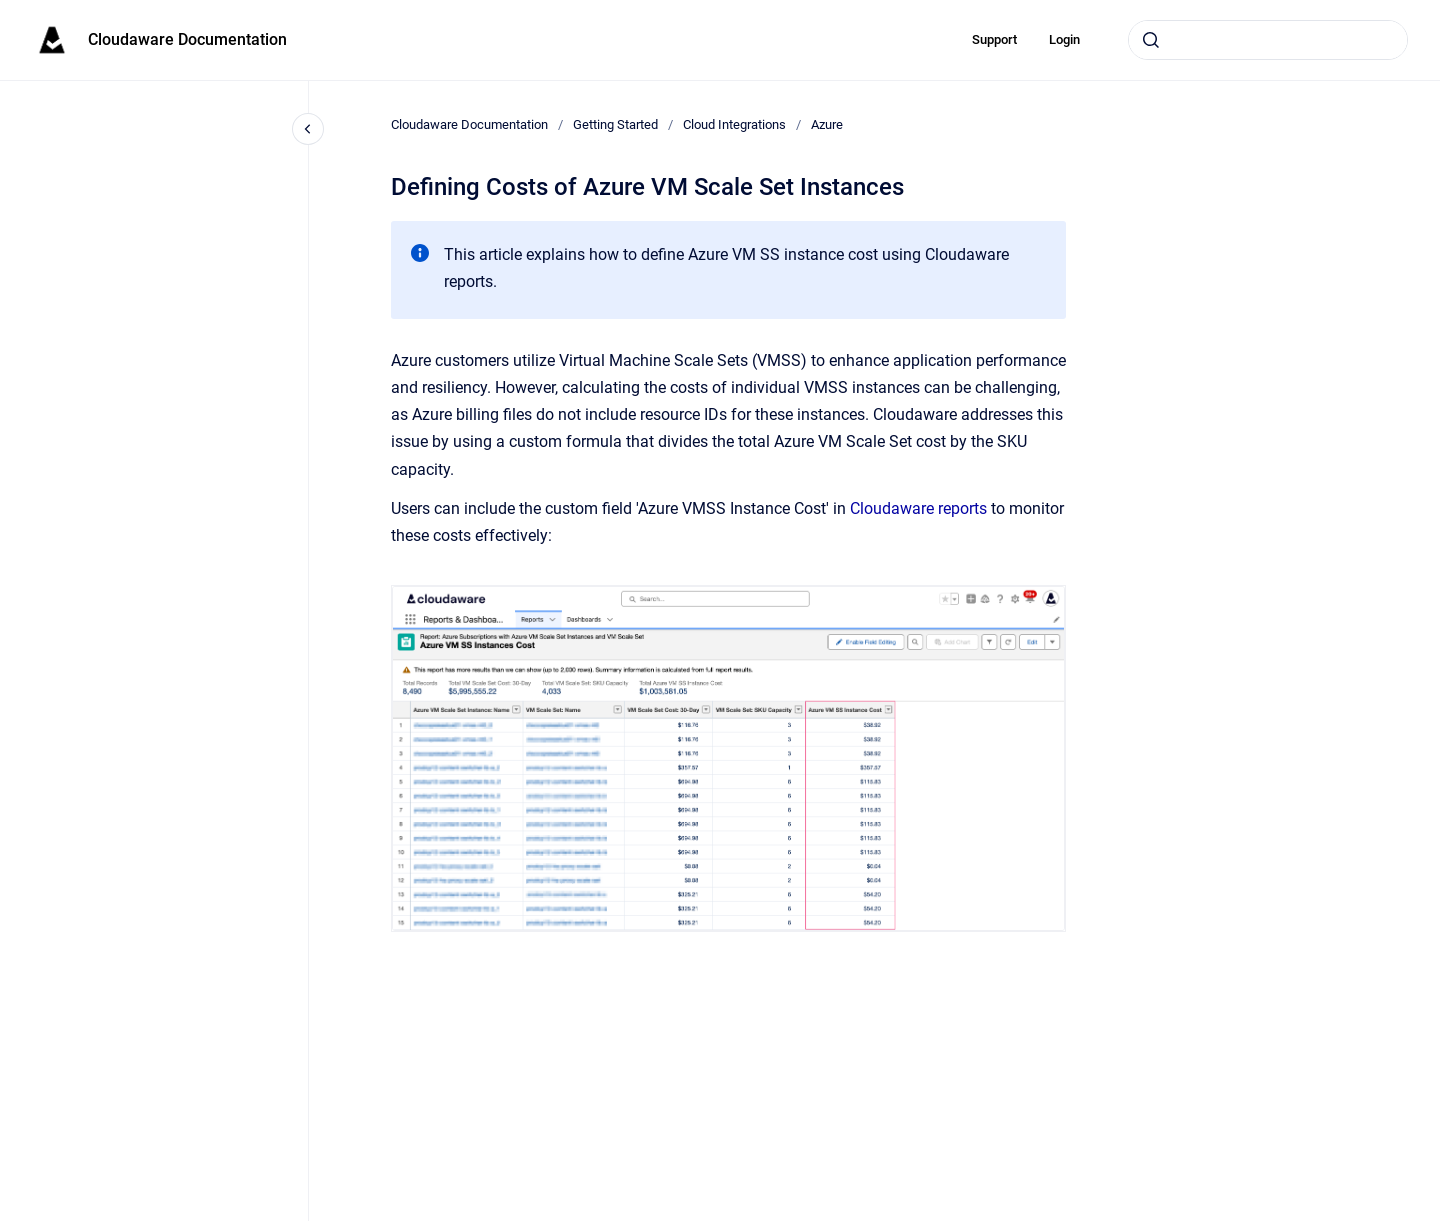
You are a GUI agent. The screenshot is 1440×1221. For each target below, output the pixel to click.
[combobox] (1268, 40)
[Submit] (1151, 40)
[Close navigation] (308, 129)
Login (1064, 39)
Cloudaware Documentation (187, 39)
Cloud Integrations (734, 124)
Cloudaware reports (918, 508)
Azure (827, 124)
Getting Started (615, 124)
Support (994, 39)
